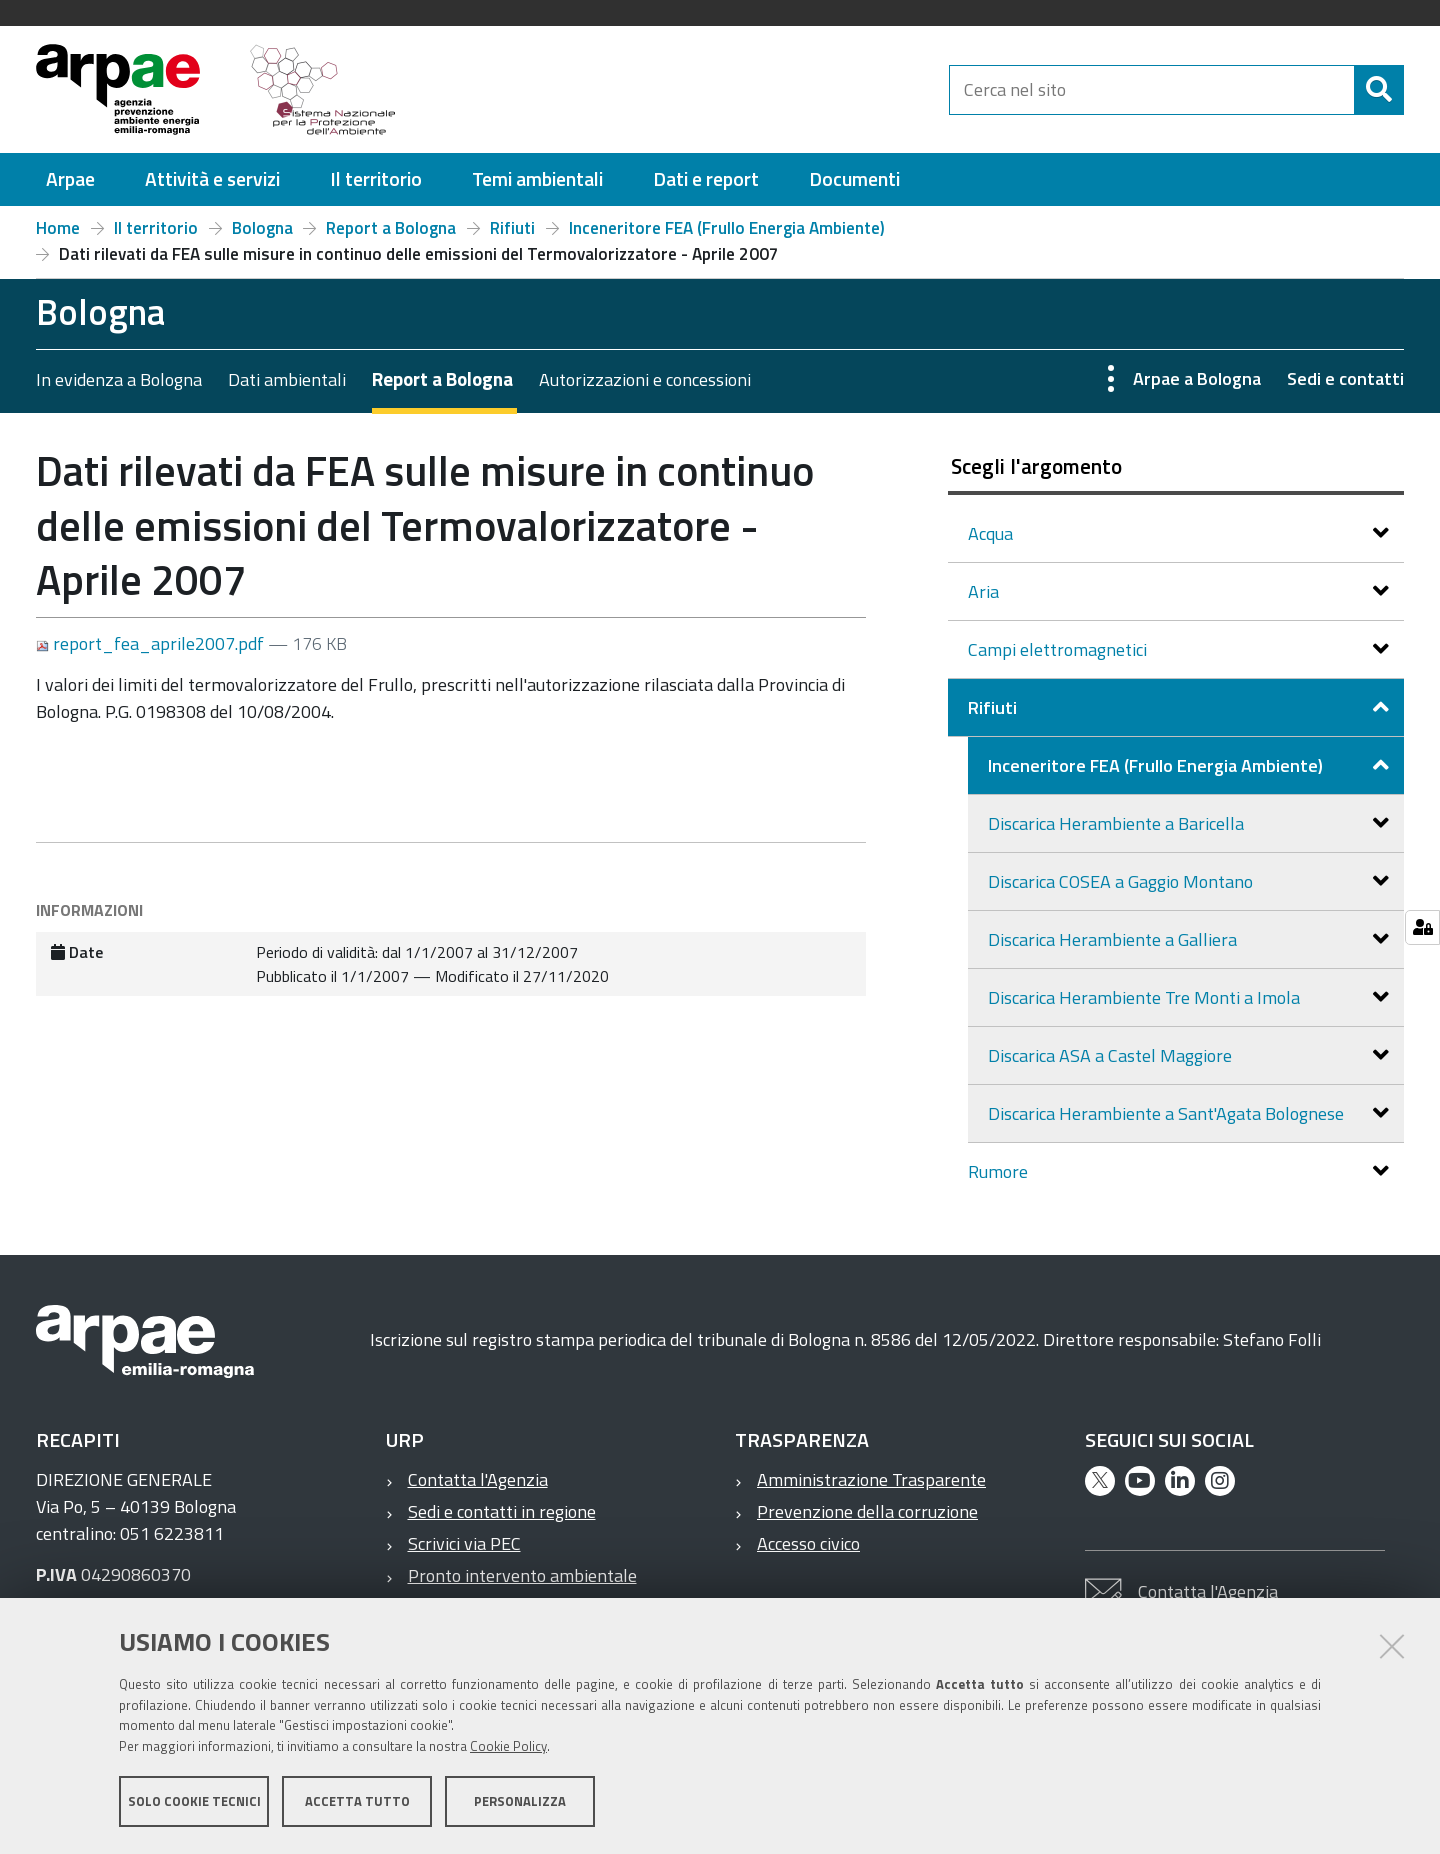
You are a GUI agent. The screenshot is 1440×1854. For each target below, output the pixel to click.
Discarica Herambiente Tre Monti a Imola (1146, 997)
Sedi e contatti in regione (502, 1511)
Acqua (992, 533)
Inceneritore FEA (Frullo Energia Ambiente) (727, 228)
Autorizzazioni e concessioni (645, 379)
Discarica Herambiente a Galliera (1114, 939)
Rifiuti (512, 228)
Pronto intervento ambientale (522, 1575)
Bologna (262, 228)
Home (58, 228)
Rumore (1000, 1171)
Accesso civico (808, 1543)
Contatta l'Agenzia (478, 1479)
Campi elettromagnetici (1059, 649)
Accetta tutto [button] (357, 1802)
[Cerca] (1379, 90)
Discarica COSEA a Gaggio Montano (1122, 881)
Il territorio (156, 228)
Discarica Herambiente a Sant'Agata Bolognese (1168, 1113)
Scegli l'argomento (1036, 466)
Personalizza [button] (520, 1802)
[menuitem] (70, 179)
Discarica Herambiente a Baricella (1118, 823)
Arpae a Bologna (1197, 378)
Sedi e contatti (1345, 378)
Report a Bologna (391, 228)
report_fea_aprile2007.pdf (152, 643)
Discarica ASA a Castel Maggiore (1112, 1055)
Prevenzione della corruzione (867, 1511)
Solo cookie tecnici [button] (194, 1802)
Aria (985, 591)
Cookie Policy (508, 1747)
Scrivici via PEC (464, 1543)
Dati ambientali (287, 379)
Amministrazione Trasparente (871, 1479)
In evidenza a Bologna (119, 379)
